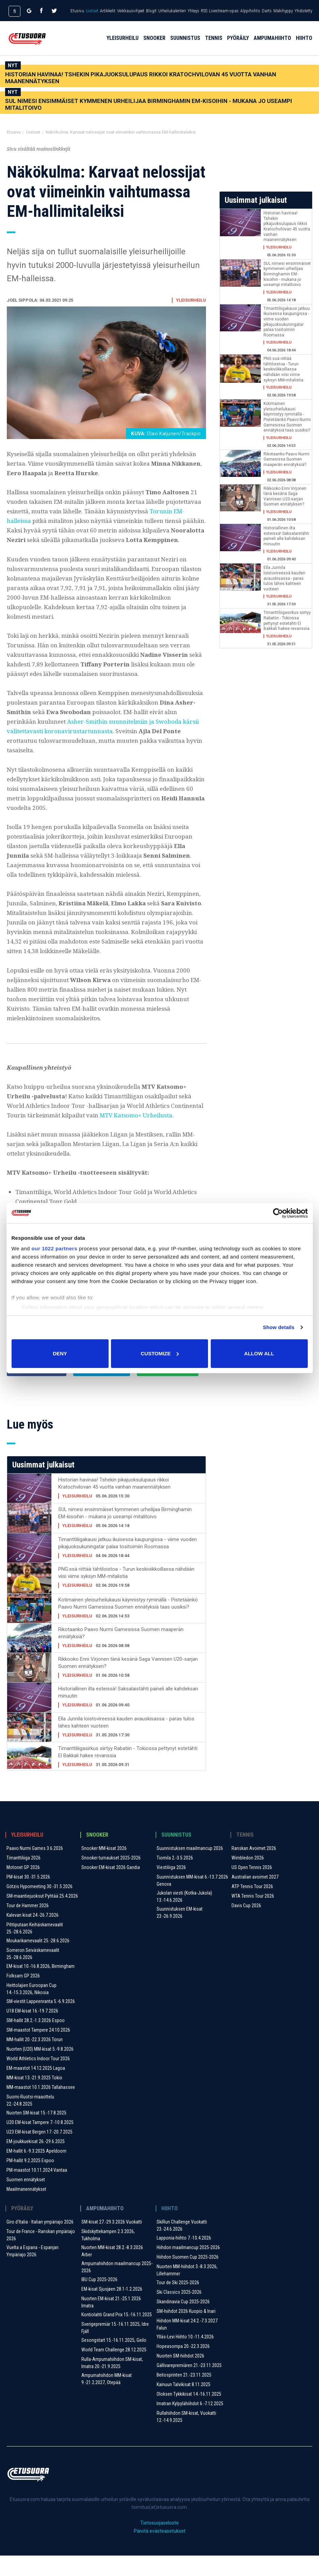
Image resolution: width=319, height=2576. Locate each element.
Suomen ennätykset (25, 2200)
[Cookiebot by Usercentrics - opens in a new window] (278, 1213)
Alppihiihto (250, 10)
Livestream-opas (224, 10)
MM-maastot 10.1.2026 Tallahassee (40, 2107)
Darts (267, 10)
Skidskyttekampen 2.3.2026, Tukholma (108, 2255)
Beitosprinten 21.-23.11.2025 (184, 2395)
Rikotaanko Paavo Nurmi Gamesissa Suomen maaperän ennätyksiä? (121, 1653)
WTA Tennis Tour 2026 (253, 1916)
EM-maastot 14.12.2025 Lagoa (35, 2088)
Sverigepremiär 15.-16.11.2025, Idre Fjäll (115, 2348)
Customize (160, 1353)
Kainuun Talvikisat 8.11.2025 (183, 2405)
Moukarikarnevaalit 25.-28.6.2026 (37, 1961)
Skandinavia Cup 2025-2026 (183, 2322)
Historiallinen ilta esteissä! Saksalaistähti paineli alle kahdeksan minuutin (128, 1712)
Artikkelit (107, 10)
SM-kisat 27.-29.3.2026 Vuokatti (111, 2242)
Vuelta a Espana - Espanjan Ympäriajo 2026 (32, 2271)
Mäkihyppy (283, 10)
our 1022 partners (54, 1248)
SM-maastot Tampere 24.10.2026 (38, 2050)
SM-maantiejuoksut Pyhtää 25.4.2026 (42, 1916)
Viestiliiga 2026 (171, 1887)
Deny (60, 1353)
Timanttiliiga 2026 (23, 1878)
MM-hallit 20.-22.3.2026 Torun (34, 2060)
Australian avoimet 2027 (255, 1897)
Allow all (259, 1353)
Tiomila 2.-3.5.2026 (175, 1878)
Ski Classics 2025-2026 (179, 2312)
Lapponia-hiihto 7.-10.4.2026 (184, 2258)
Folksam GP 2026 (23, 1996)
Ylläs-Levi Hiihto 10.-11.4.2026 (185, 2357)
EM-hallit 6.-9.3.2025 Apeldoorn (36, 2171)
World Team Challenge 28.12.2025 (113, 2370)
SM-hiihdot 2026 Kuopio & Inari (186, 2331)
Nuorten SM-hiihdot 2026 (180, 2376)
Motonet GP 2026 (23, 1887)
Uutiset (92, 10)
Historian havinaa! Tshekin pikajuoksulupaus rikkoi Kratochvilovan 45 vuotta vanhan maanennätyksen (140, 78)
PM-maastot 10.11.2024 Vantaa (36, 2190)
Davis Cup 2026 (246, 1926)
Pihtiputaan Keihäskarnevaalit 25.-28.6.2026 (34, 1948)
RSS (204, 10)
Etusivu (77, 10)
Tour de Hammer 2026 (27, 1926)
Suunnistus (185, 45)
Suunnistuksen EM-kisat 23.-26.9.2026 (180, 1933)
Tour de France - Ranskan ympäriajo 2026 (40, 2255)
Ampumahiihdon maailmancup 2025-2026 (117, 2287)
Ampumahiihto (272, 45)
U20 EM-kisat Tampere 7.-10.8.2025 (40, 2142)
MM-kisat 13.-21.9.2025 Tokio (34, 2098)
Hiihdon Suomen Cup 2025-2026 (188, 2277)
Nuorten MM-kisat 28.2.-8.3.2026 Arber (112, 2271)
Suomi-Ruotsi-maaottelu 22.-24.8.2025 (30, 2120)
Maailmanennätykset (26, 2209)
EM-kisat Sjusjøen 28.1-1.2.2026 (111, 2309)
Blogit (151, 10)
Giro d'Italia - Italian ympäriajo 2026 (40, 2242)
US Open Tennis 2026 (252, 1887)
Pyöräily (238, 45)
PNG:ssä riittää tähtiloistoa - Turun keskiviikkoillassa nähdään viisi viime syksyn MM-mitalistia (126, 1593)
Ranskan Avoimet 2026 (254, 1868)
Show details (278, 1327)
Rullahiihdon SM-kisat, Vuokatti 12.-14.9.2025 (186, 2437)
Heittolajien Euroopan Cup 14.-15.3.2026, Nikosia (31, 2009)
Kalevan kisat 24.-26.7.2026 (32, 1935)
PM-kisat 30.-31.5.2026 (28, 1897)
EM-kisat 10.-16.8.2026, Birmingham (40, 1986)
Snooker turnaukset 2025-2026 (111, 1878)
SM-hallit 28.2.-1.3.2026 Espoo (35, 2041)
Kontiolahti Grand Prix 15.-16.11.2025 (116, 2335)
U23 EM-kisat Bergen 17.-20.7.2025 (39, 2152)
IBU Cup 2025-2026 (99, 2300)
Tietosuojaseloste (159, 2543)
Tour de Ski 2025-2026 (178, 2303)
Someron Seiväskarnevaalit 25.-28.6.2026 (32, 1974)
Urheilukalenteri (172, 10)
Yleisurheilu (123, 45)
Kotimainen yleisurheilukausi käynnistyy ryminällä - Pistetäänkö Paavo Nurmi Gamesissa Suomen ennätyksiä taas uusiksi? (128, 1623)
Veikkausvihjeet (130, 10)
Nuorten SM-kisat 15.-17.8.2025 (36, 2133)
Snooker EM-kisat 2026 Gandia (110, 1887)
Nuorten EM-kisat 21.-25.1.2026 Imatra (111, 2322)
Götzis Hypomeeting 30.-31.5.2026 (39, 1907)
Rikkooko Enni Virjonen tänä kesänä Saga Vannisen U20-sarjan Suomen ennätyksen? (128, 1683)
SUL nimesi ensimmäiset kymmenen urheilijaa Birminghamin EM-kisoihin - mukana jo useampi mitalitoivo (148, 104)
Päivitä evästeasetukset (160, 2551)
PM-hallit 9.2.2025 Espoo (30, 2181)
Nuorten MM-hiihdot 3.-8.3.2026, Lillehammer (187, 2290)
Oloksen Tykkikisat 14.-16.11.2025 (189, 2414)
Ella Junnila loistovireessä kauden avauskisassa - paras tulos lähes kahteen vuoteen (126, 1742)
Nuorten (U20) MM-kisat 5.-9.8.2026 (40, 2069)
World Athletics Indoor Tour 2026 (38, 2079)
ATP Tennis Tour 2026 (252, 1907)
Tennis (213, 45)
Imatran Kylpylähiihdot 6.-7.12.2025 (190, 2424)
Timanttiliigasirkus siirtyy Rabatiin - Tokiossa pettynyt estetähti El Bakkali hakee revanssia (127, 1772)
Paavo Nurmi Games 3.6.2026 (34, 1868)
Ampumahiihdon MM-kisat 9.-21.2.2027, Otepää (106, 2399)
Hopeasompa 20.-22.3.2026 (183, 2366)
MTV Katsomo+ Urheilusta (136, 1115)
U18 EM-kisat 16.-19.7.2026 (32, 2031)
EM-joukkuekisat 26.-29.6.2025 (35, 2162)
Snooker (154, 45)
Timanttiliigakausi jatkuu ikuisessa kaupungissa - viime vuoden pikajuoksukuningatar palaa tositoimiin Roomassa (127, 1563)
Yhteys (193, 10)
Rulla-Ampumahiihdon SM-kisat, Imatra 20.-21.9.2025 (112, 2383)
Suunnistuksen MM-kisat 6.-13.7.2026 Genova (192, 1901)
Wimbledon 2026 (248, 1878)
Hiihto (304, 45)
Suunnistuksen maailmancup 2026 (190, 1868)
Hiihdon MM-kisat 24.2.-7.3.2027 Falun (187, 2344)
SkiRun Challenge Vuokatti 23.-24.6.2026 (182, 2246)
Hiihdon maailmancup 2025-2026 (188, 2268)
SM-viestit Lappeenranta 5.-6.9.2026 (40, 2021)
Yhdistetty (303, 10)
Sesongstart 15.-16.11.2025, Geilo (113, 2360)
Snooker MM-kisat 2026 (104, 1868)
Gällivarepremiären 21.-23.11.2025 (189, 2386)
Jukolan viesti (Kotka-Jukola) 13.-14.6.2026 (184, 1917)
